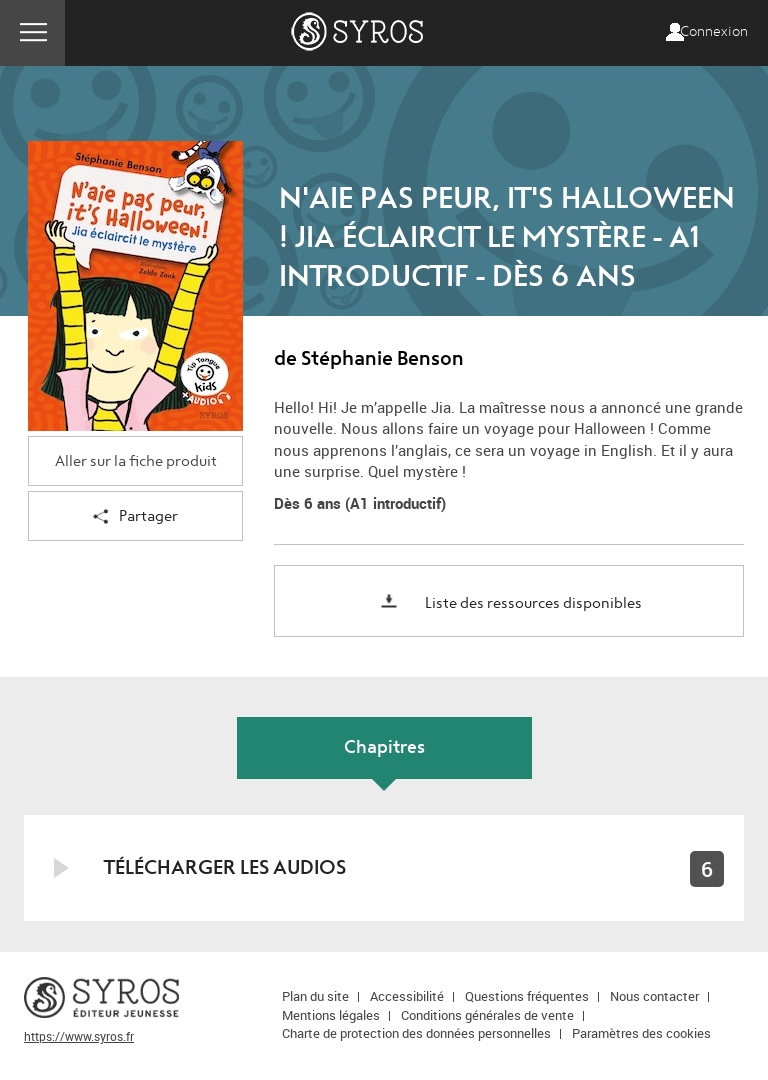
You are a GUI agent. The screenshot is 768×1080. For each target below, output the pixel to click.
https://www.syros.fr (79, 1036)
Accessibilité (407, 996)
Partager (135, 517)
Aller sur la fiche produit (136, 461)
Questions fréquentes (527, 996)
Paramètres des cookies (641, 1033)
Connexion (714, 32)
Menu (32, 33)
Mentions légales (331, 1015)
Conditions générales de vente (487, 1015)
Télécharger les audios (225, 867)
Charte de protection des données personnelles (416, 1033)
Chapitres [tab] (384, 747)
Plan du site (315, 996)
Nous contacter (654, 996)
